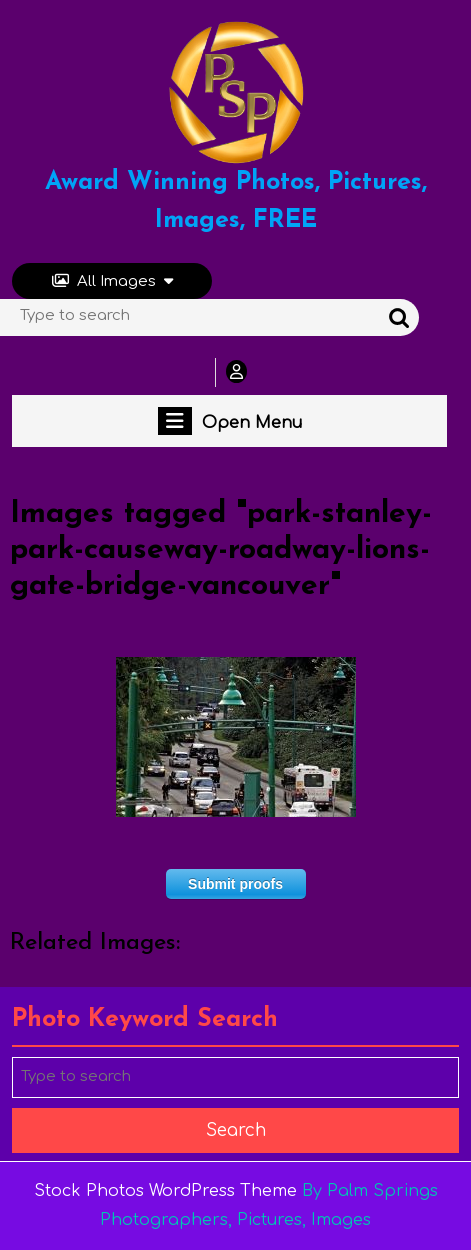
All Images (112, 281)
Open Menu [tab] (230, 421)
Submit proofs (235, 884)
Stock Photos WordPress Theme (165, 1191)
